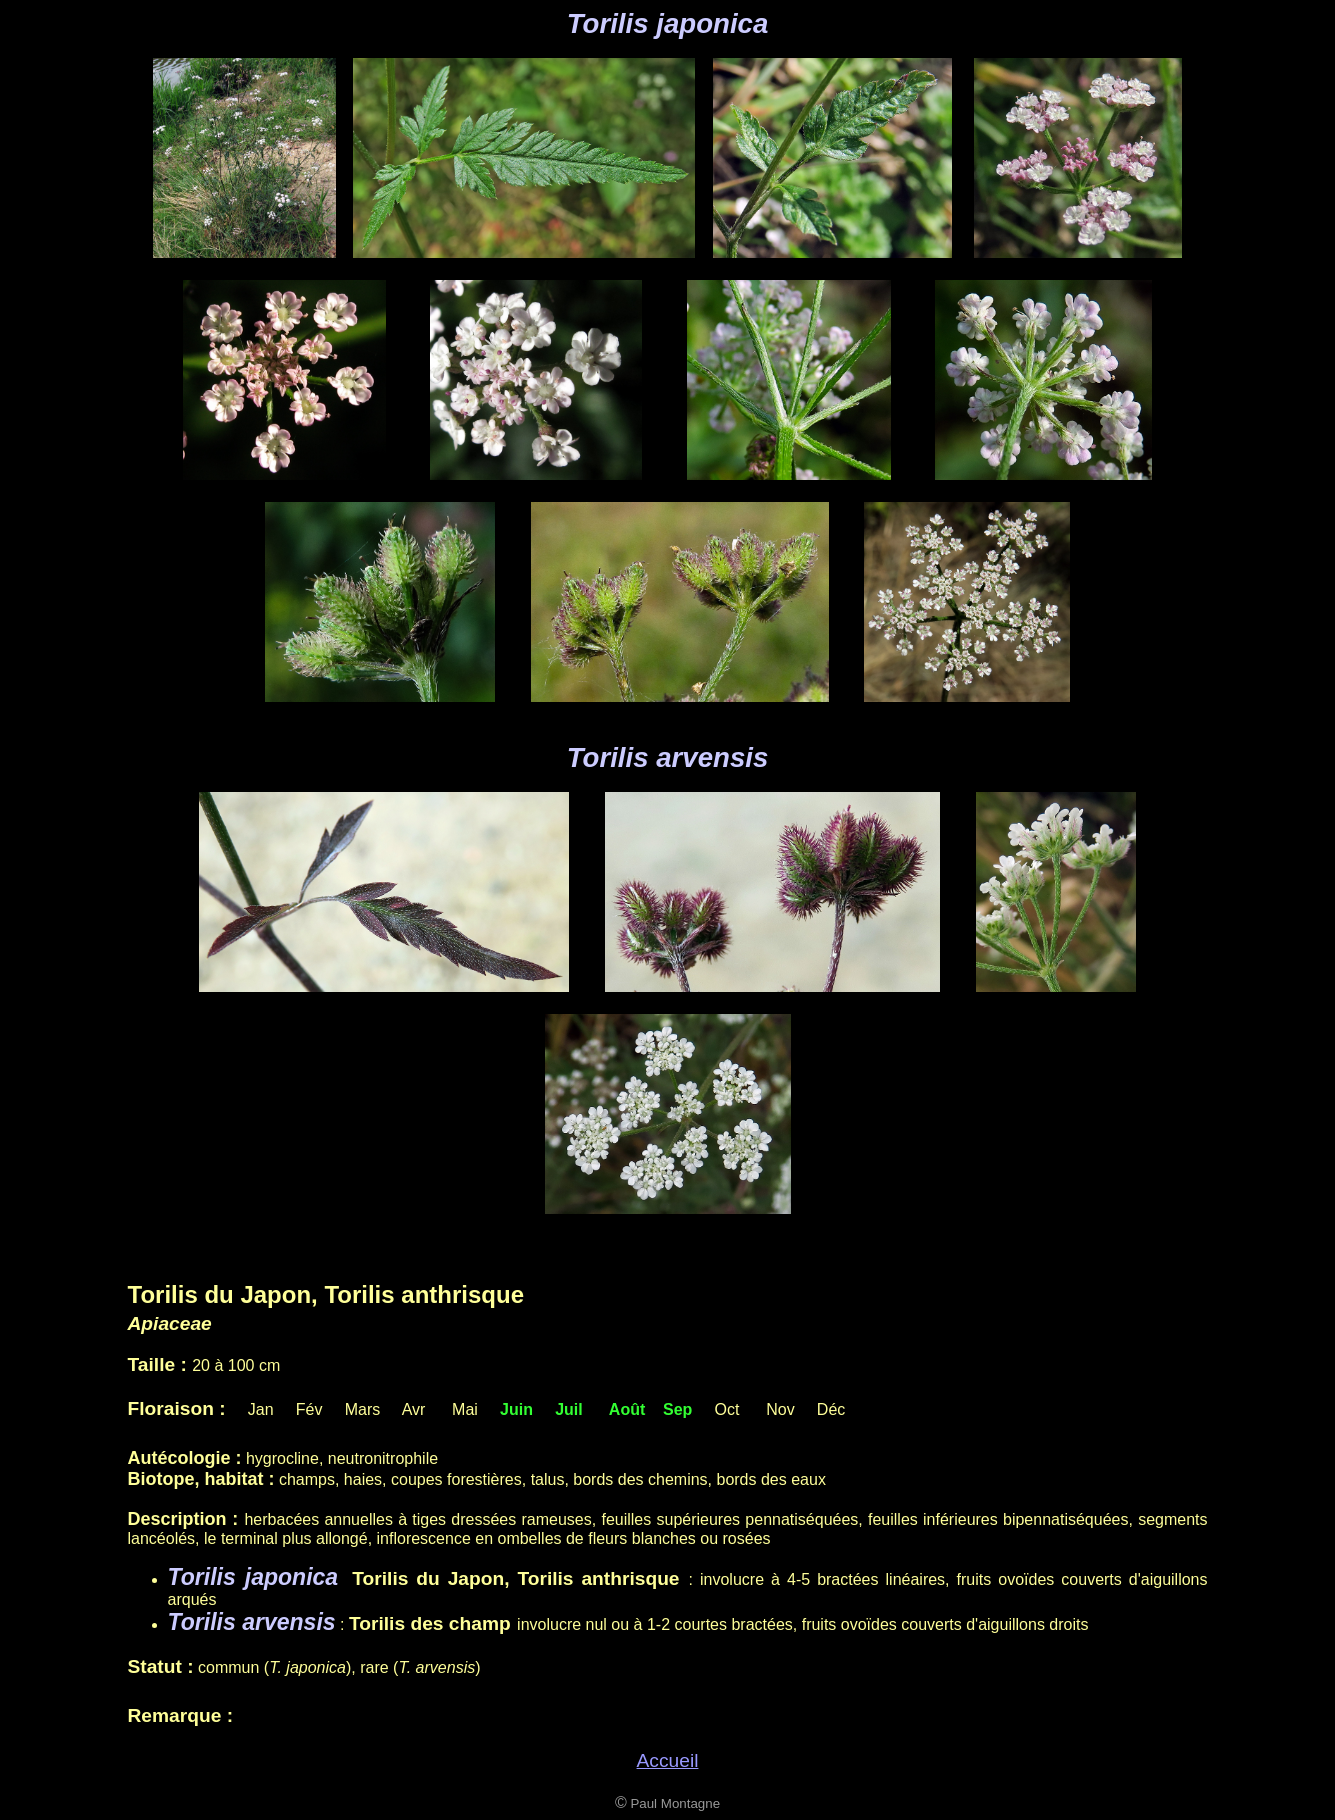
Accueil (668, 1760)
